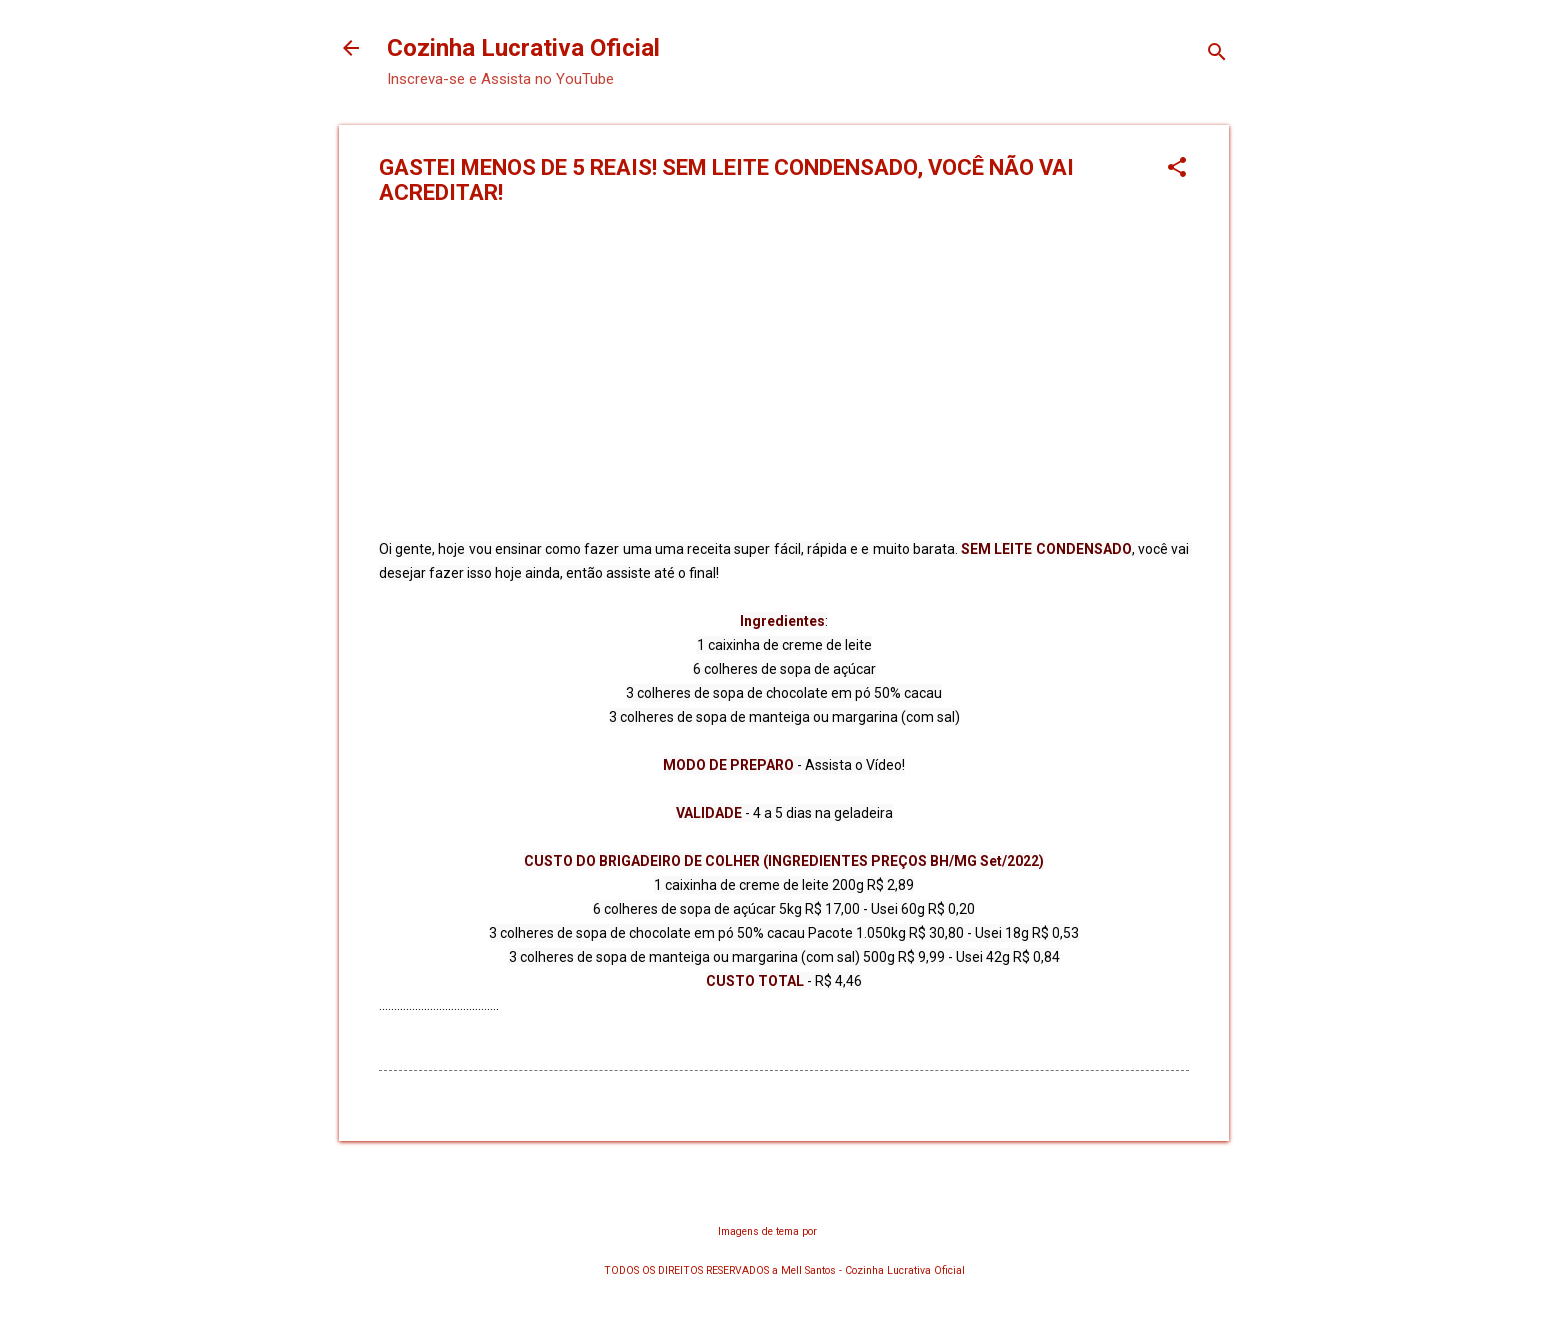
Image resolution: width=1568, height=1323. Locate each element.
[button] (1177, 169)
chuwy (835, 1231)
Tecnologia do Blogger (784, 1192)
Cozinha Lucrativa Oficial (523, 48)
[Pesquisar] (1217, 54)
